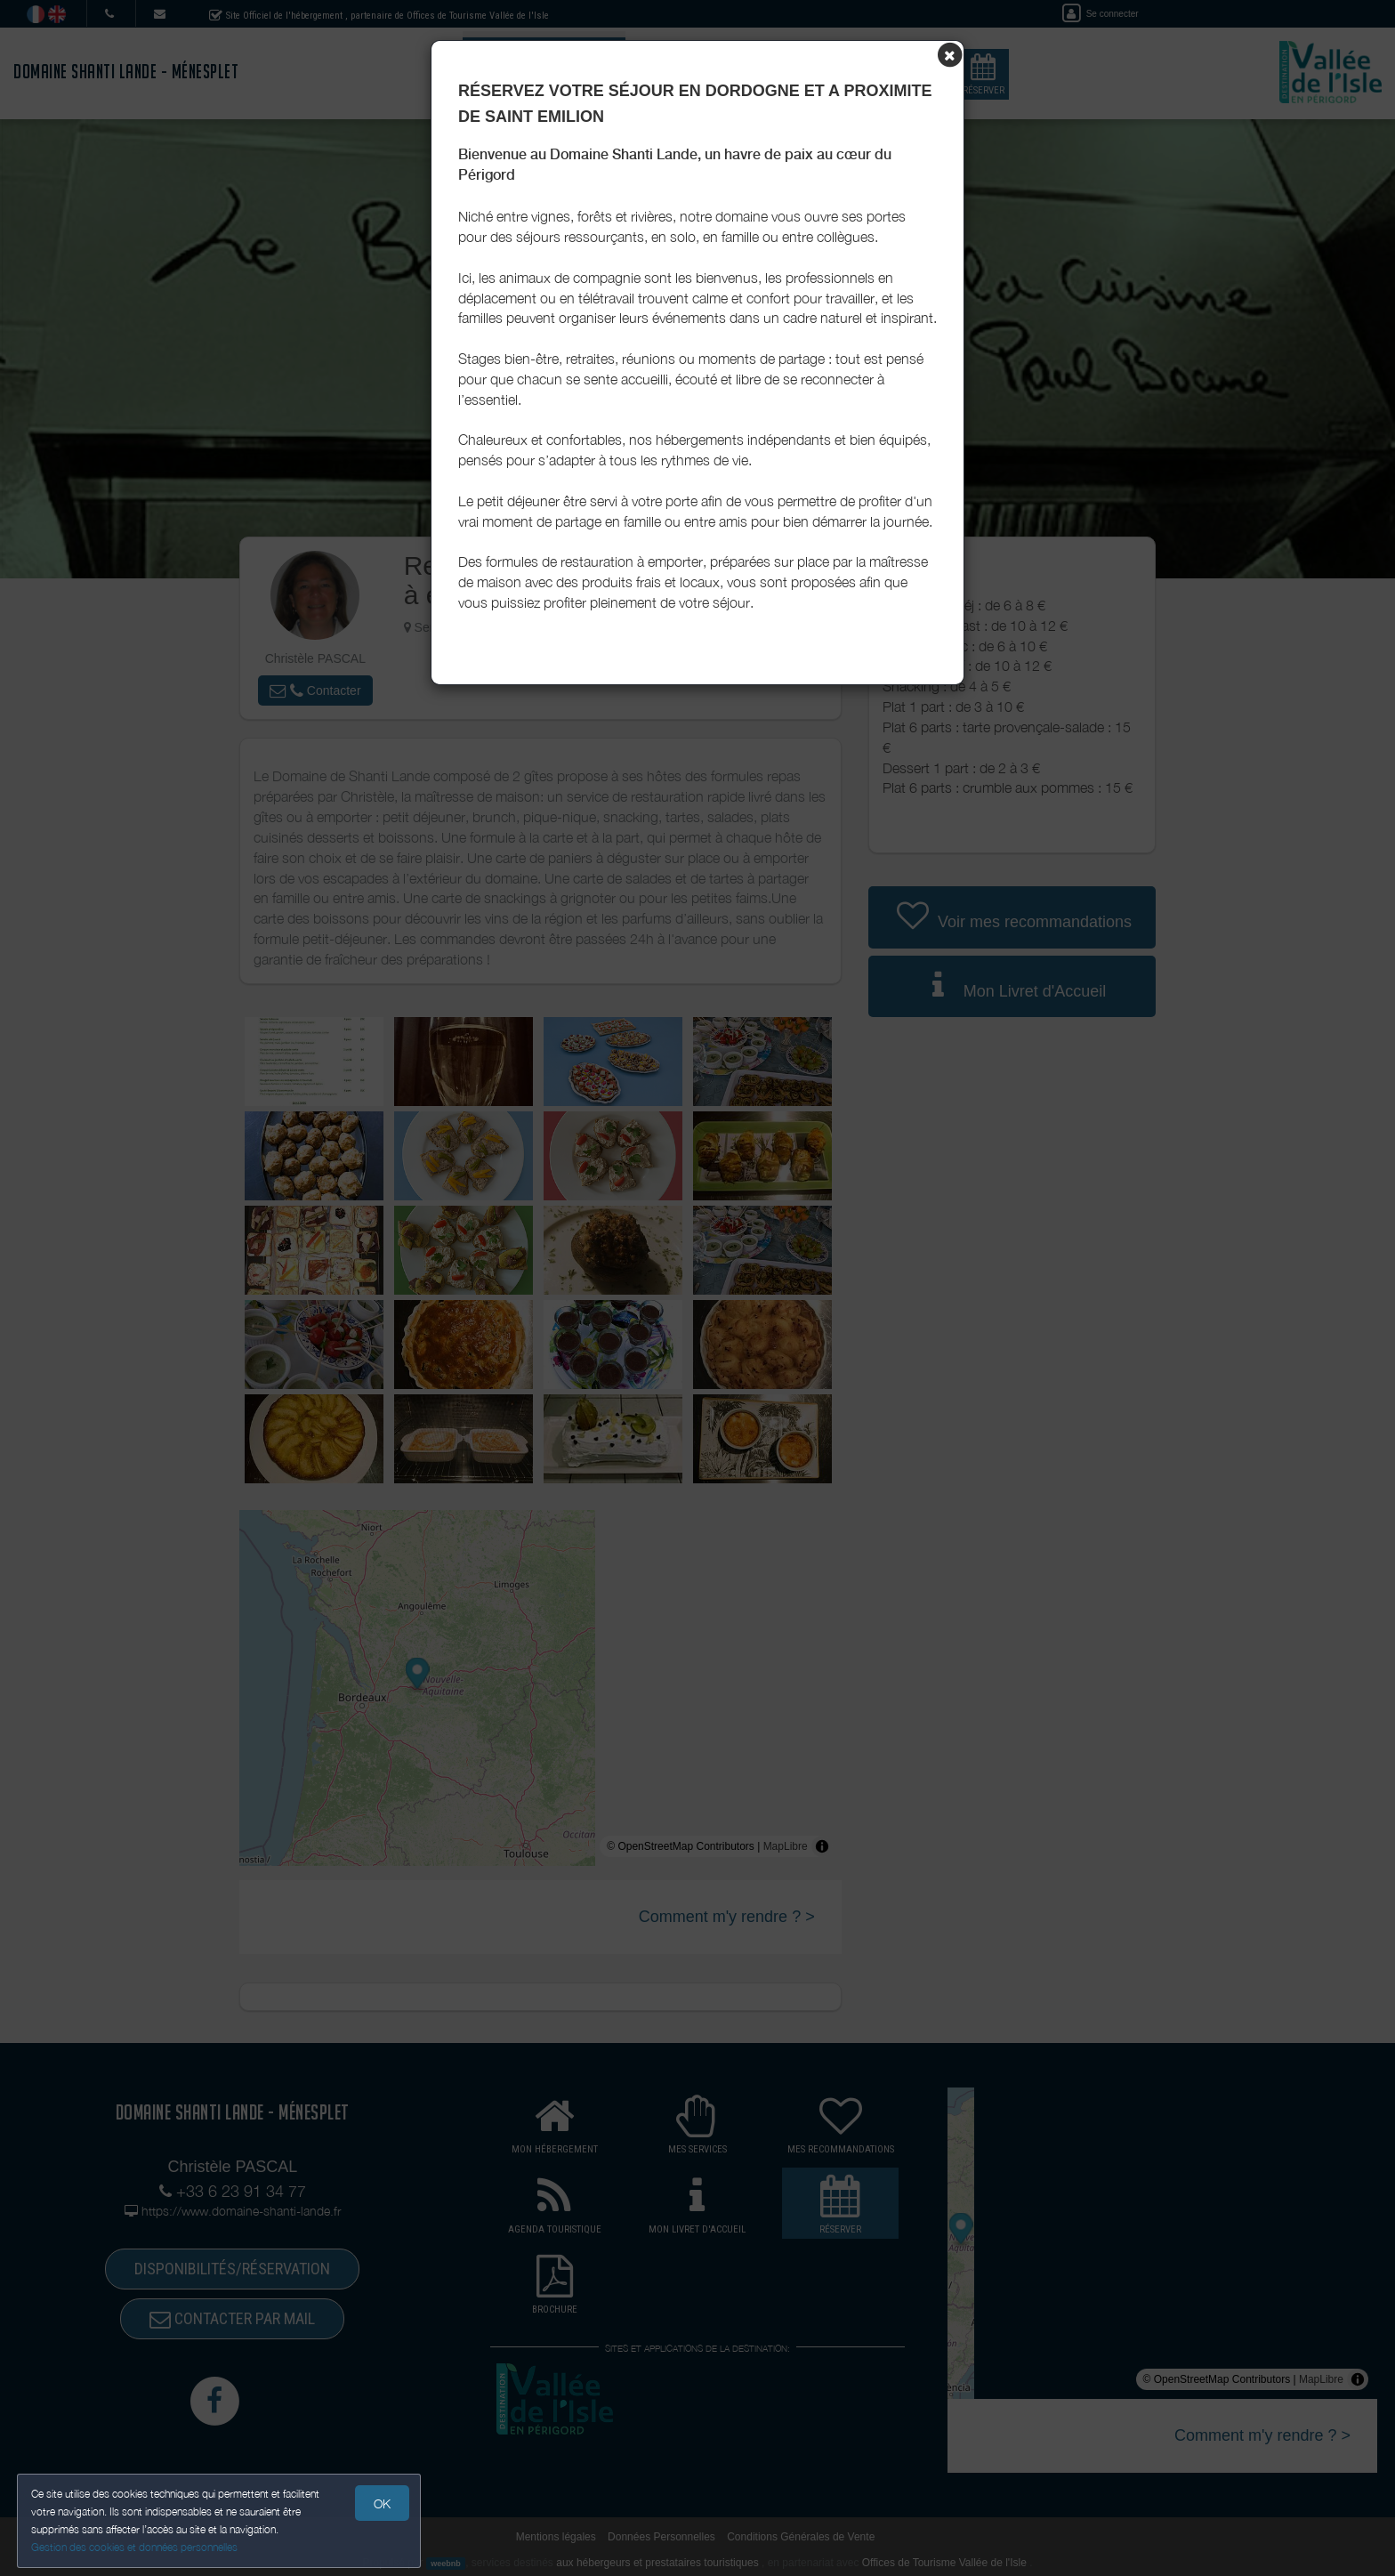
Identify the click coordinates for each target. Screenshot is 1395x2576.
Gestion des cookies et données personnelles (135, 2546)
